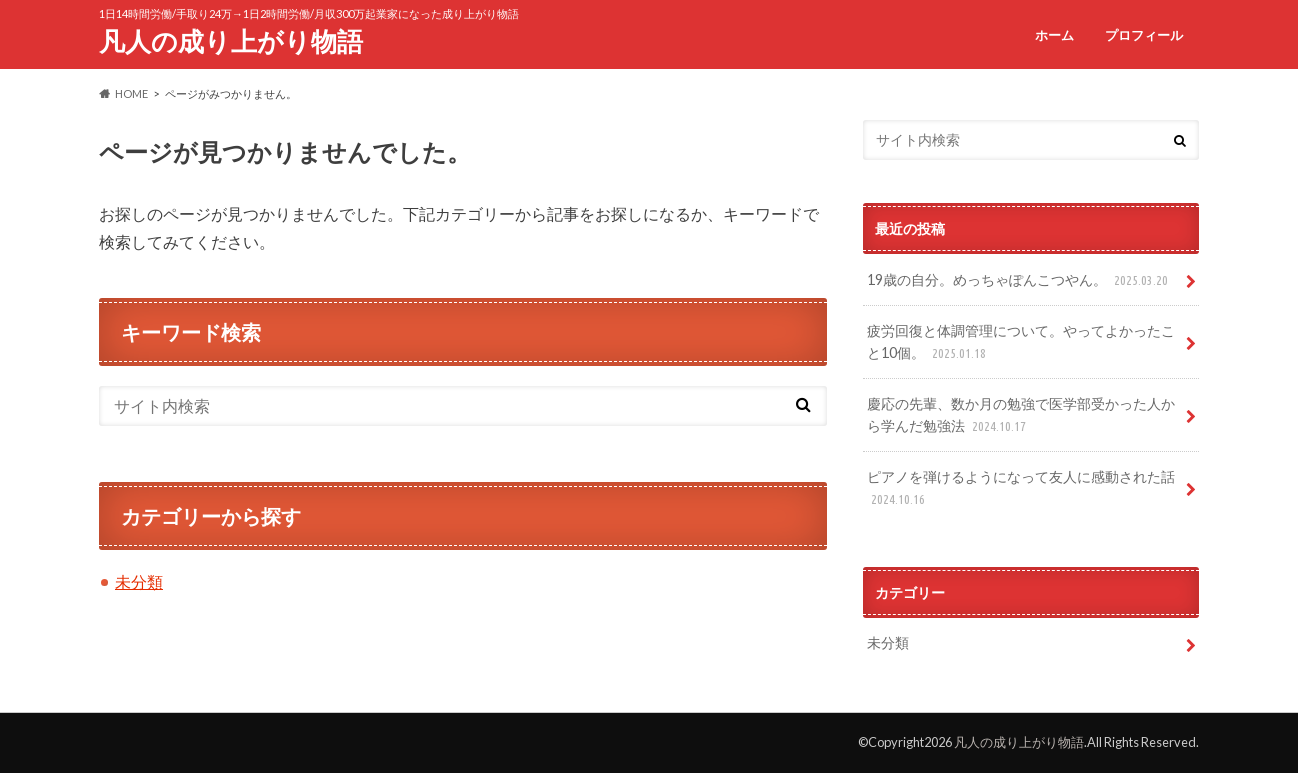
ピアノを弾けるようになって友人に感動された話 (1021, 488)
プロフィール (1144, 35)
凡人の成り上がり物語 (231, 41)
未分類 (139, 581)
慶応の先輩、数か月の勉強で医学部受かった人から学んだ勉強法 (1021, 415)
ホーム (1054, 35)
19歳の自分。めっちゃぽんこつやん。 (1019, 280)
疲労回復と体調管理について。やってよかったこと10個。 (1021, 342)
